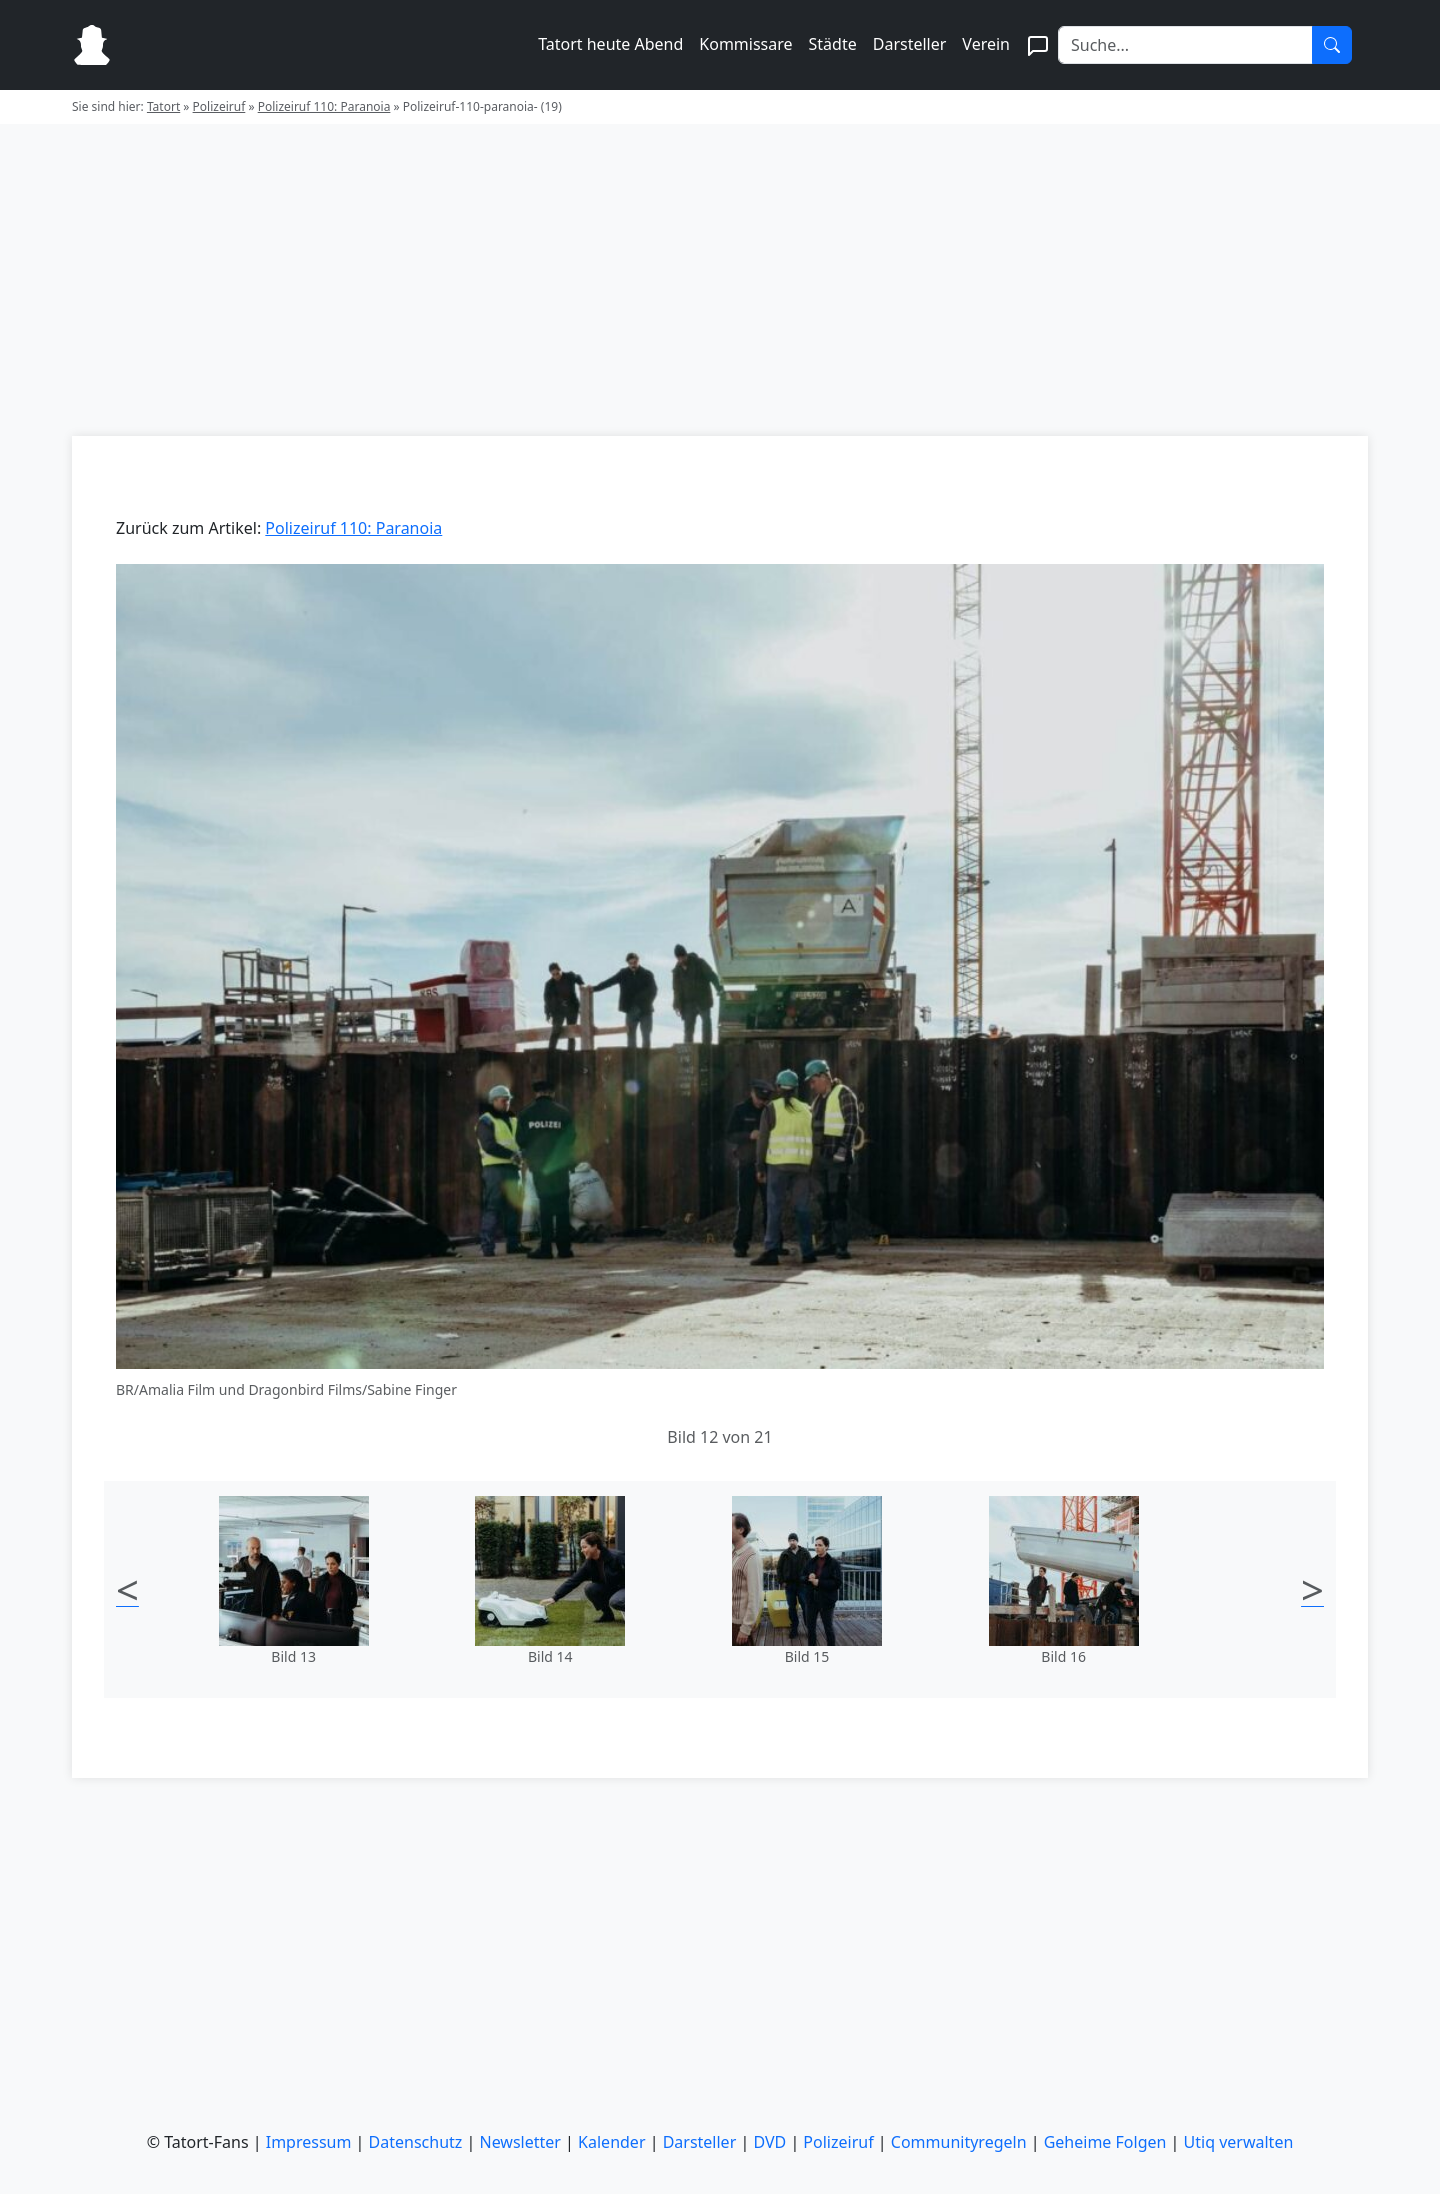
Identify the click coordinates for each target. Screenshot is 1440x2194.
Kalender (611, 2142)
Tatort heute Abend (610, 44)
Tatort (163, 106)
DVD (769, 2142)
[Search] (1185, 45)
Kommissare (745, 44)
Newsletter (520, 2142)
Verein (986, 44)
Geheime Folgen (1105, 2142)
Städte (833, 44)
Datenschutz (416, 2142)
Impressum (309, 2142)
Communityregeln (959, 2142)
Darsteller (910, 44)
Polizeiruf (219, 106)
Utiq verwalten (1239, 2142)
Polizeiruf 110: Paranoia (324, 106)
